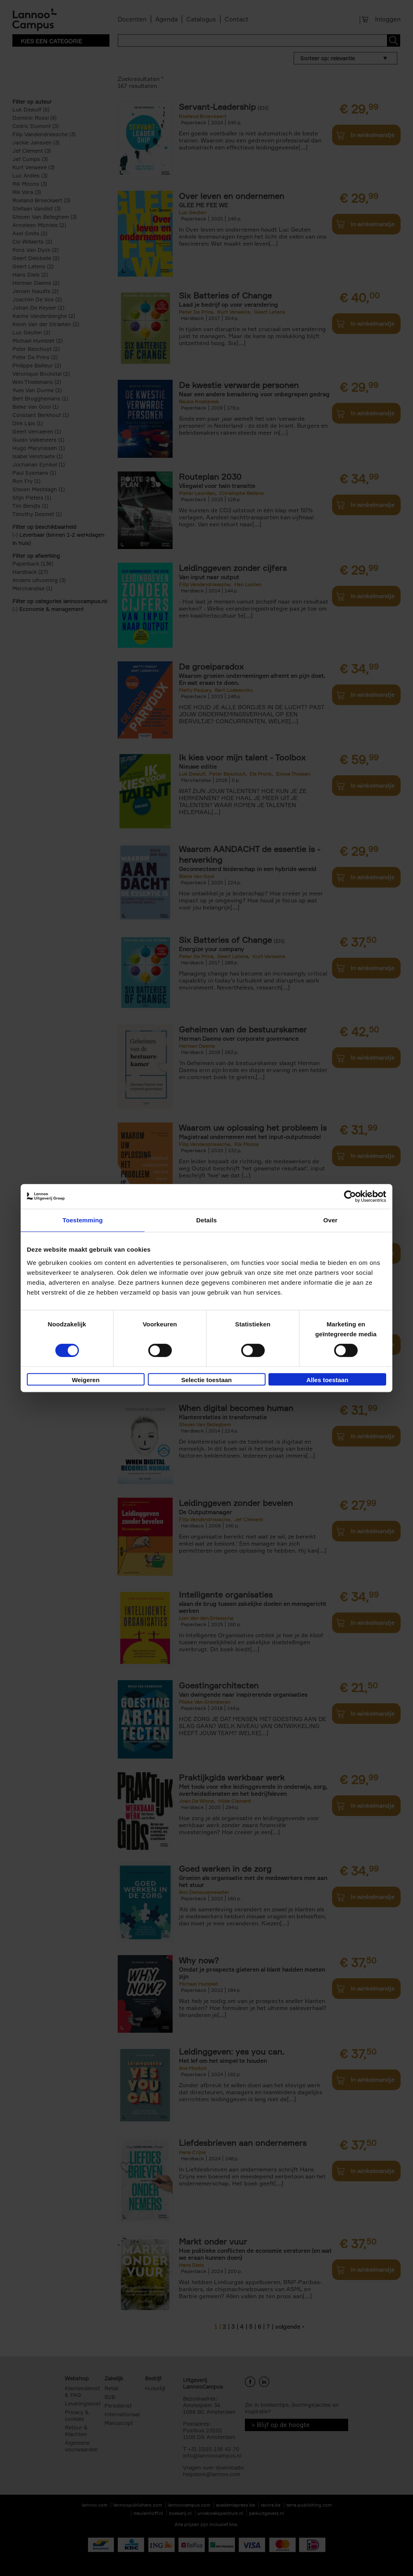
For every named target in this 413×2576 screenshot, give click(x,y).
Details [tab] (206, 1220)
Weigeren (86, 1379)
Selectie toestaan (206, 1379)
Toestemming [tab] (82, 1220)
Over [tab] (330, 1220)
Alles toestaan (327, 1379)
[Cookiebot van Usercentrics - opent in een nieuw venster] (350, 1196)
